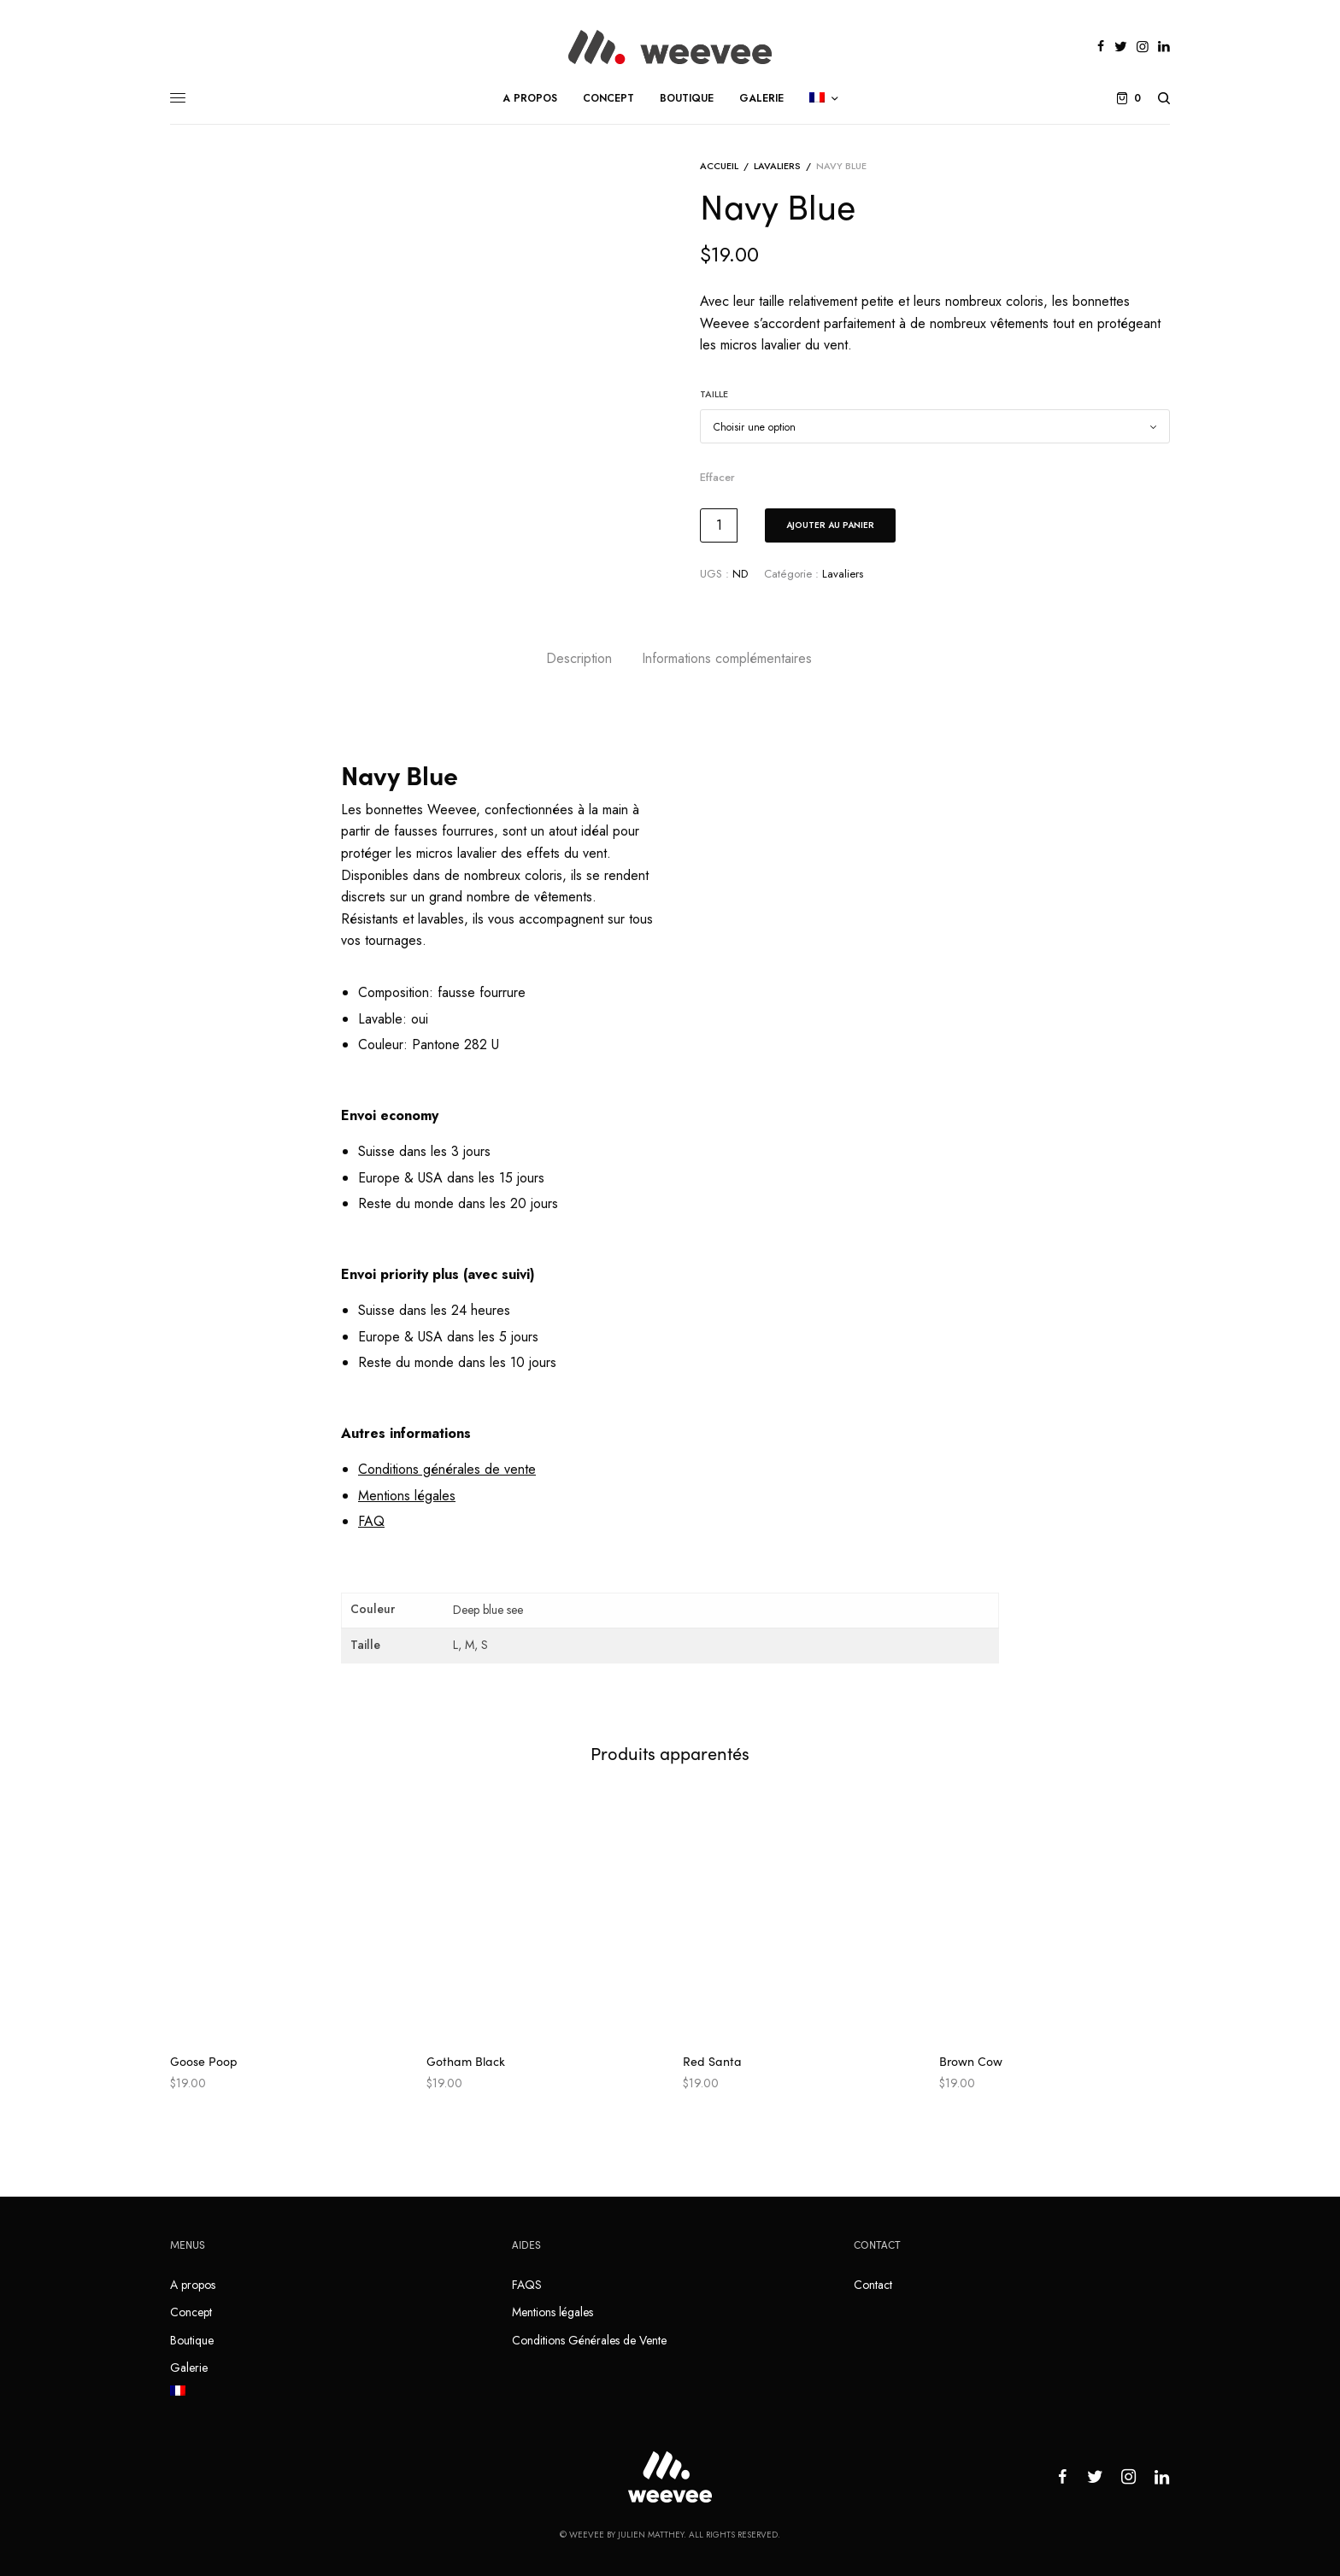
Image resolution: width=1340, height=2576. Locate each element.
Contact (873, 2284)
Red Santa (712, 2060)
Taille (714, 394)
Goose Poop (204, 2060)
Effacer (717, 477)
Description (579, 658)
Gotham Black (465, 2060)
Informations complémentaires (727, 658)
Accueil (719, 166)
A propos (192, 2284)
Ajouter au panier (830, 525)
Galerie (189, 2367)
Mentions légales (552, 2312)
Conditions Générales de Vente (589, 2340)
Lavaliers (777, 166)
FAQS (527, 2284)
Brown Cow (970, 2060)
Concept (191, 2312)
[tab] (579, 659)
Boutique (192, 2340)
